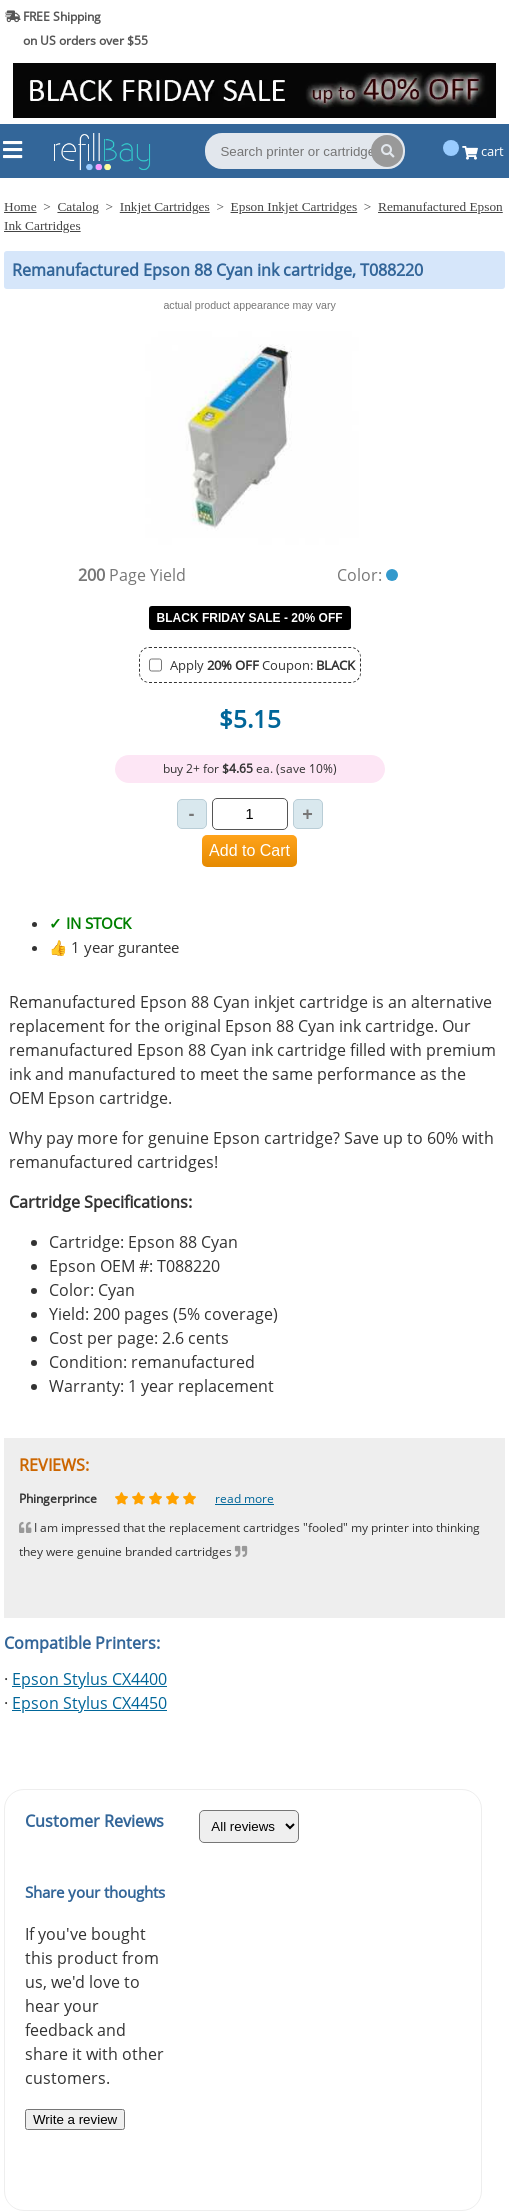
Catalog (77, 206)
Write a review (75, 2119)
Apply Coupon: (262, 665)
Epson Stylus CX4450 (89, 1703)
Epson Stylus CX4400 (89, 1679)
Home (20, 206)
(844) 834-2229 (452, 28)
